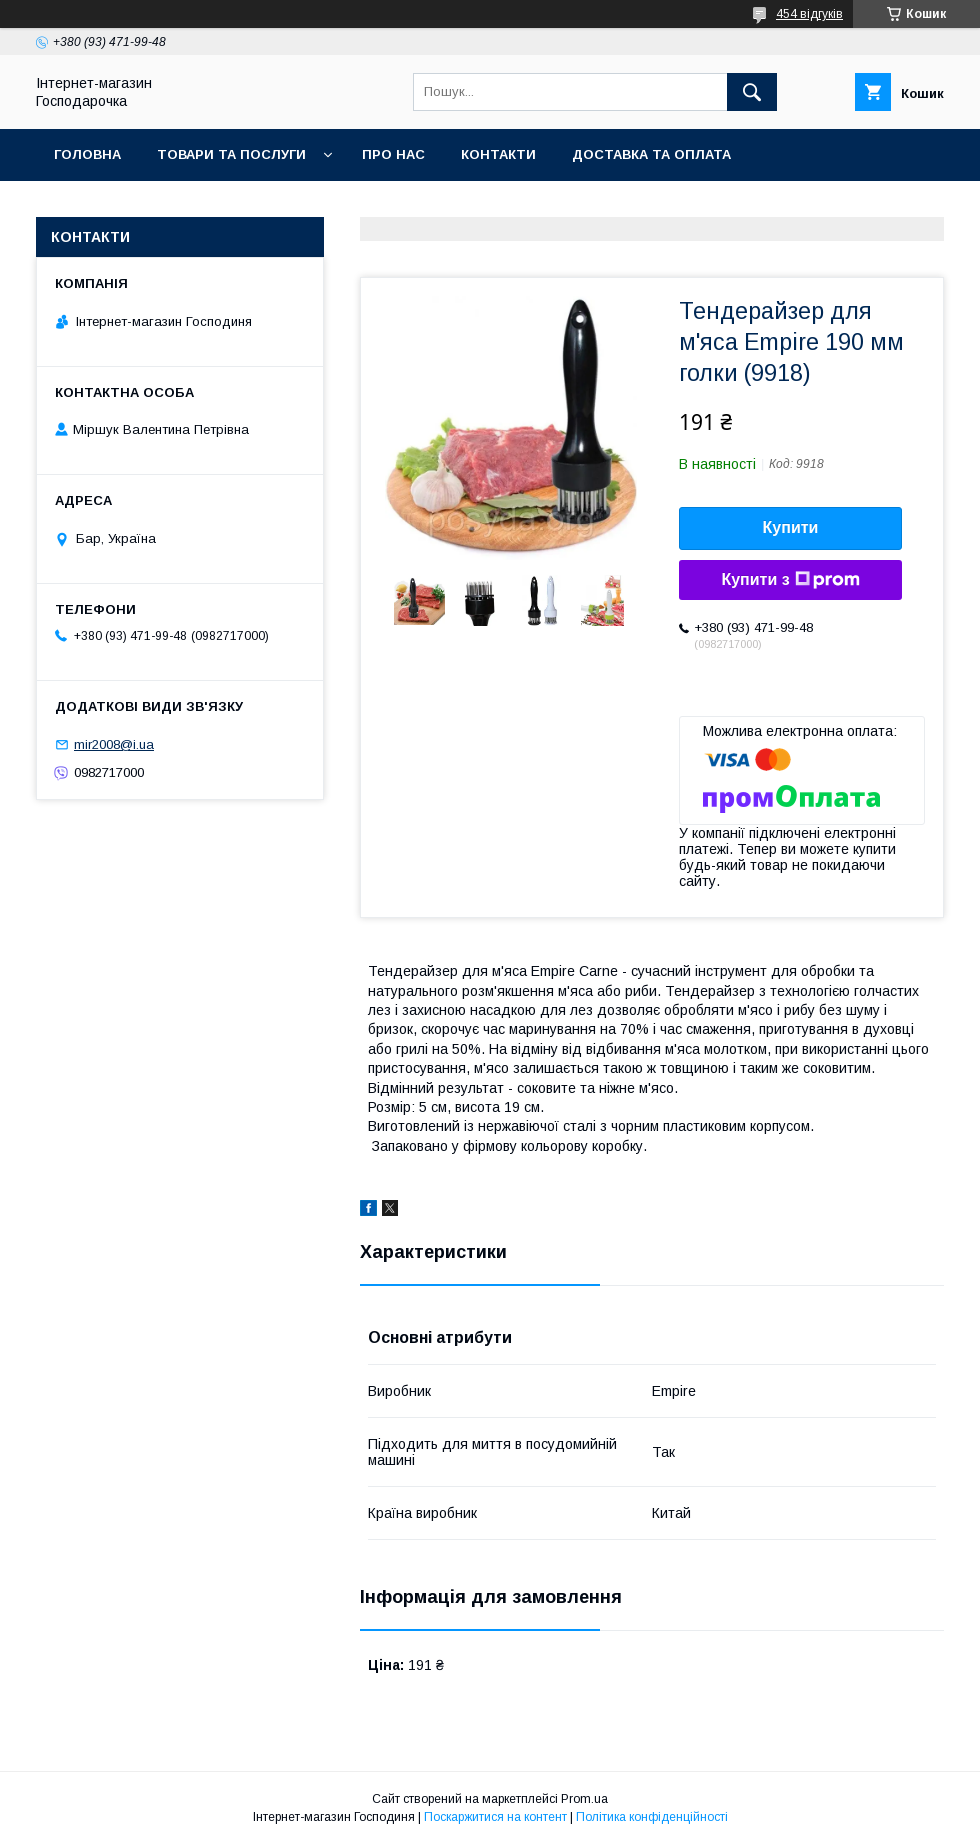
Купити (791, 527)
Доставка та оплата (651, 154)
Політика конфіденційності (652, 1817)
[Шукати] (752, 92)
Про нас (393, 154)
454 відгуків (809, 14)
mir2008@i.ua (114, 744)
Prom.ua (584, 1799)
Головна (87, 154)
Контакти (498, 154)
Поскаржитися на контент (495, 1817)
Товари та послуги (231, 154)
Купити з (790, 580)
